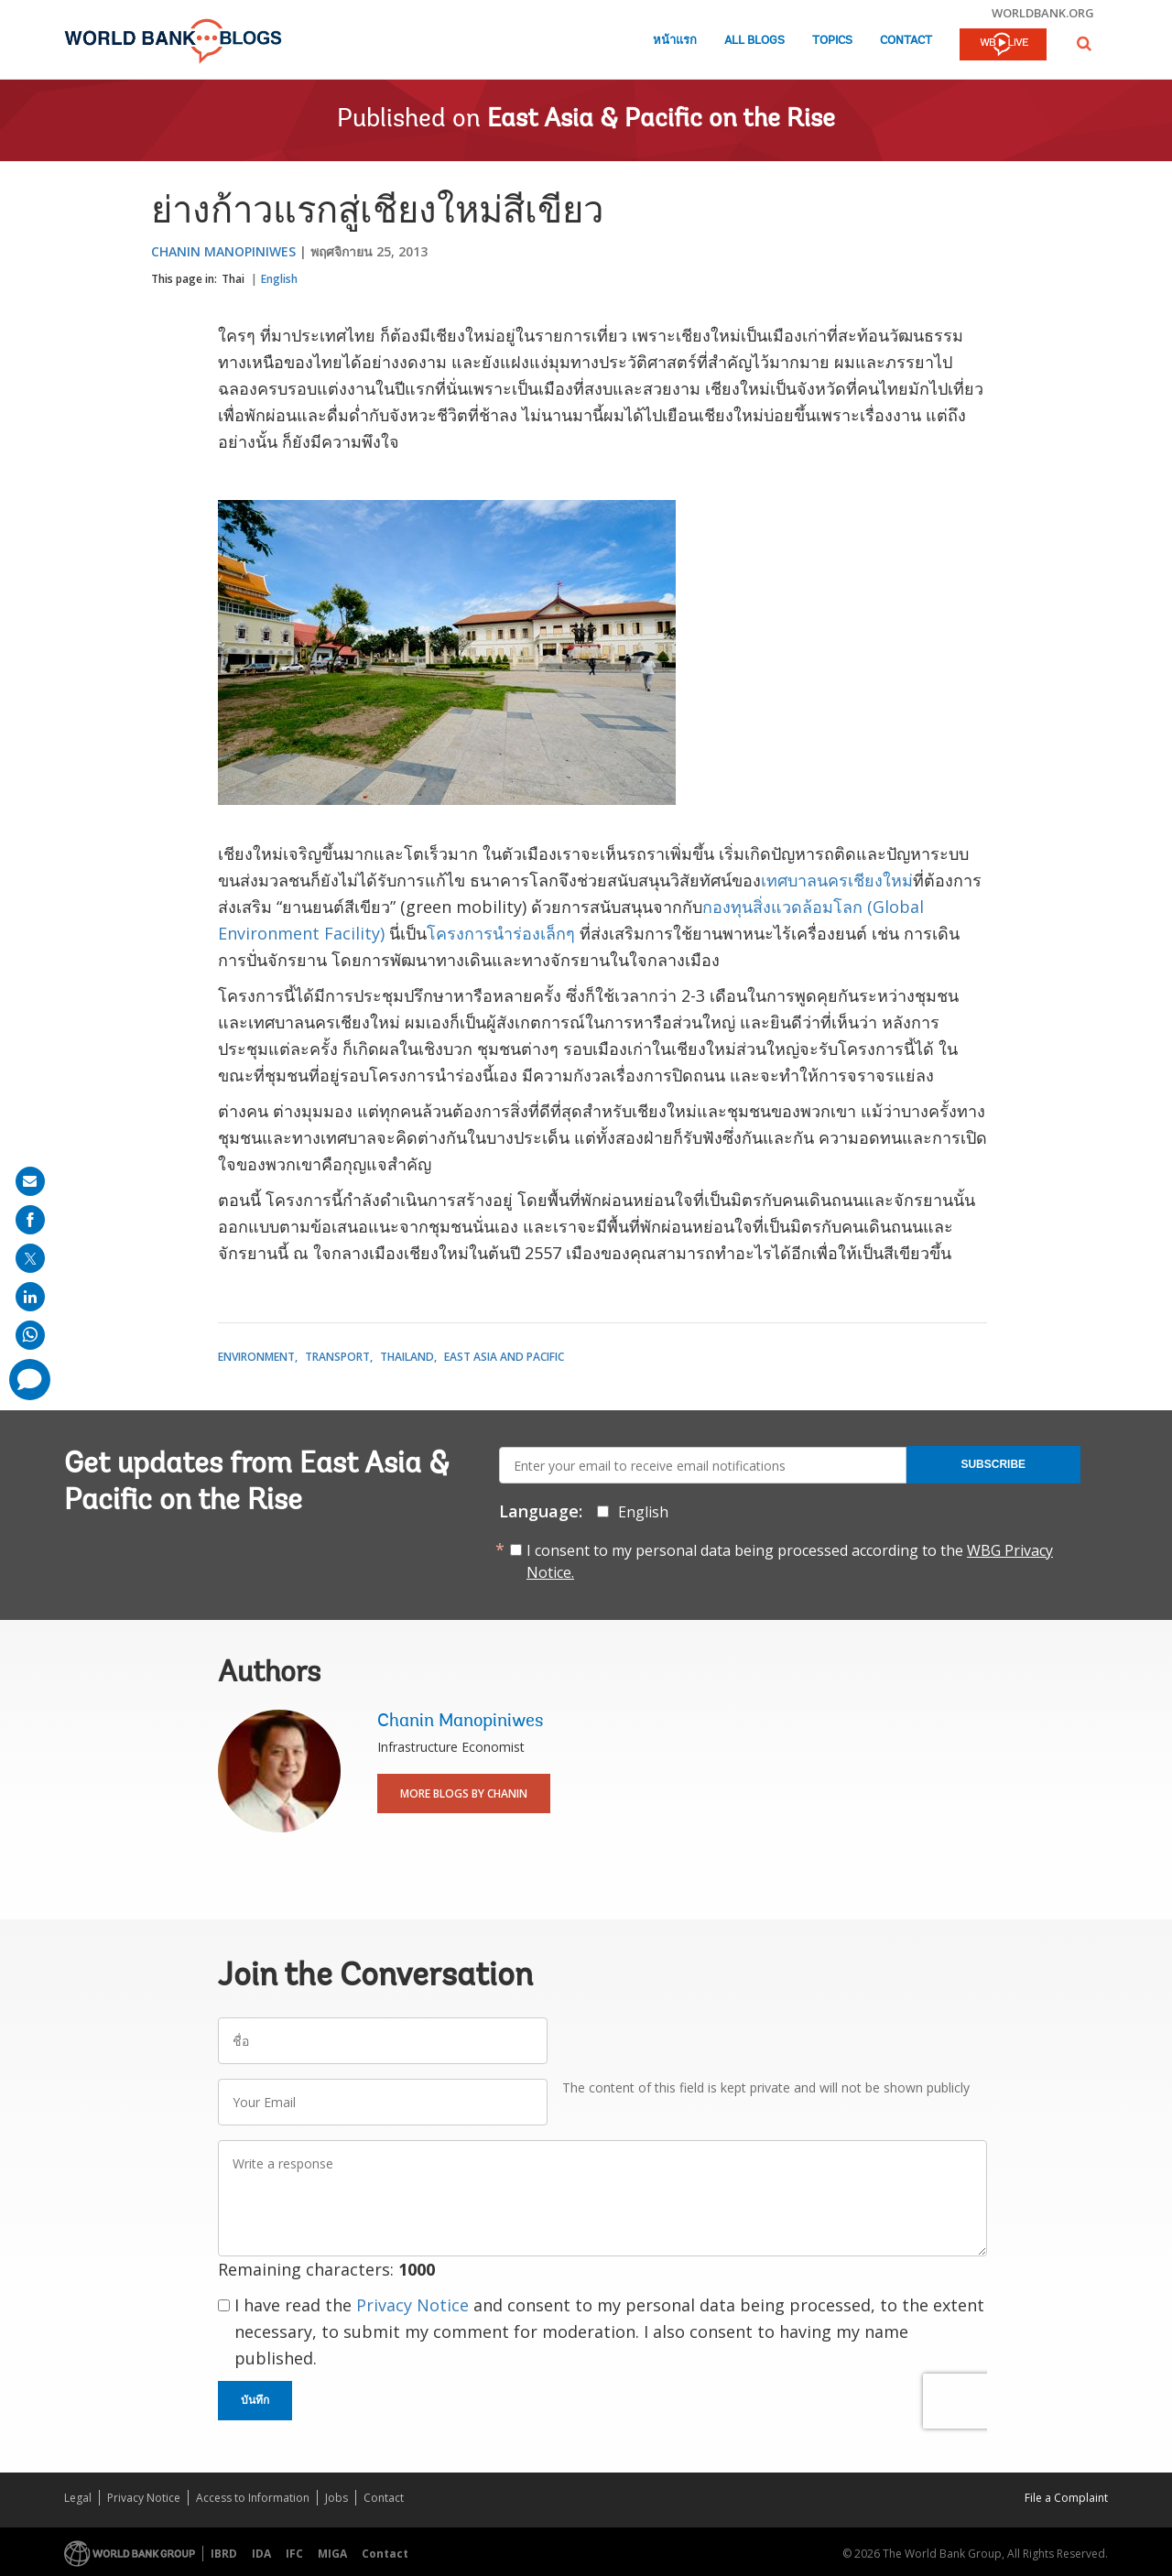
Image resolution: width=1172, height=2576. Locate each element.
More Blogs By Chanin (463, 1793)
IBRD (224, 2553)
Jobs (336, 2497)
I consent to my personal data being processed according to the (789, 1561)
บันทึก (255, 2400)
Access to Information (252, 2497)
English (279, 279)
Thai (233, 279)
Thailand (407, 1356)
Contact (906, 41)
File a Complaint (1066, 2497)
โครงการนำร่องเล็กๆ (503, 933)
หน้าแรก (675, 41)
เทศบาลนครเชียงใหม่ (837, 880)
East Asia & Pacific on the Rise (661, 120)
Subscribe (993, 1464)
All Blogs (754, 41)
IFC (294, 2553)
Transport (337, 1356)
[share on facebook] (30, 1219)
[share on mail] (30, 1181)
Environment (256, 1356)
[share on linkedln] (30, 1296)
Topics (832, 41)
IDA (261, 2553)
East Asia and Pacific (504, 1356)
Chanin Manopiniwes (223, 251)
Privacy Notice (412, 2305)
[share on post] (30, 1258)
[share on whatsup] (30, 1335)
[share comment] (29, 1379)
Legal (78, 2497)
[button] (1084, 43)
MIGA (332, 2553)
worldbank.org (1043, 12)
